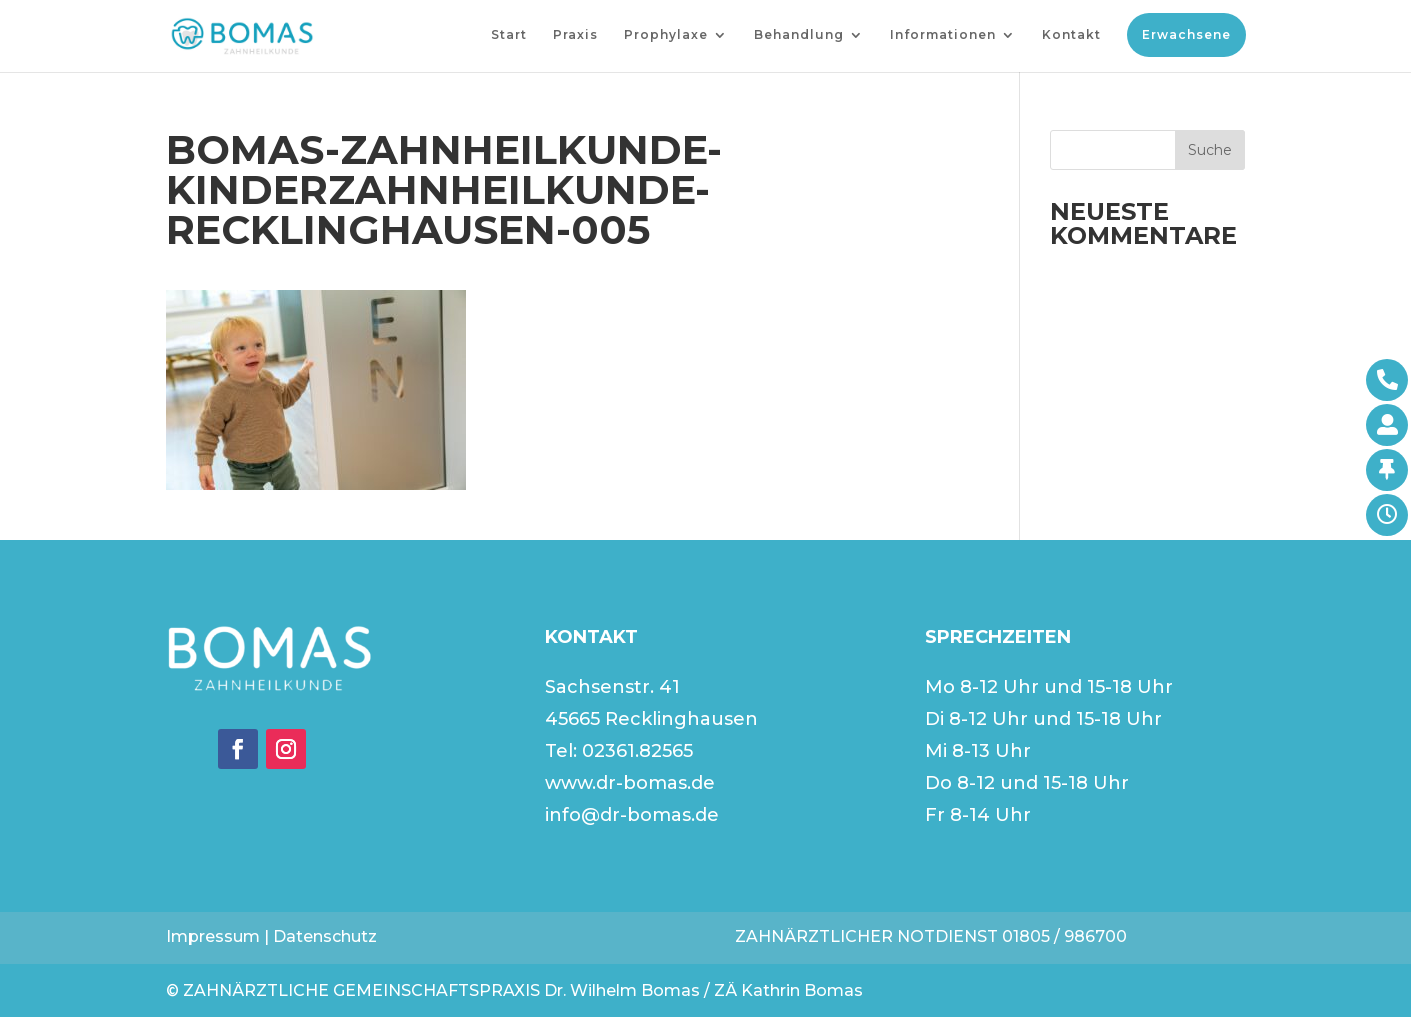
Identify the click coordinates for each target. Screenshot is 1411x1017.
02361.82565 (637, 751)
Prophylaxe (666, 35)
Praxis (575, 35)
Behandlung (799, 35)
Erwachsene (1186, 34)
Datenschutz (325, 936)
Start (509, 35)
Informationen (943, 35)
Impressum (213, 936)
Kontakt (1071, 35)
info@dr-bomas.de (632, 815)
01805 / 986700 (1064, 936)
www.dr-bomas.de (630, 783)
